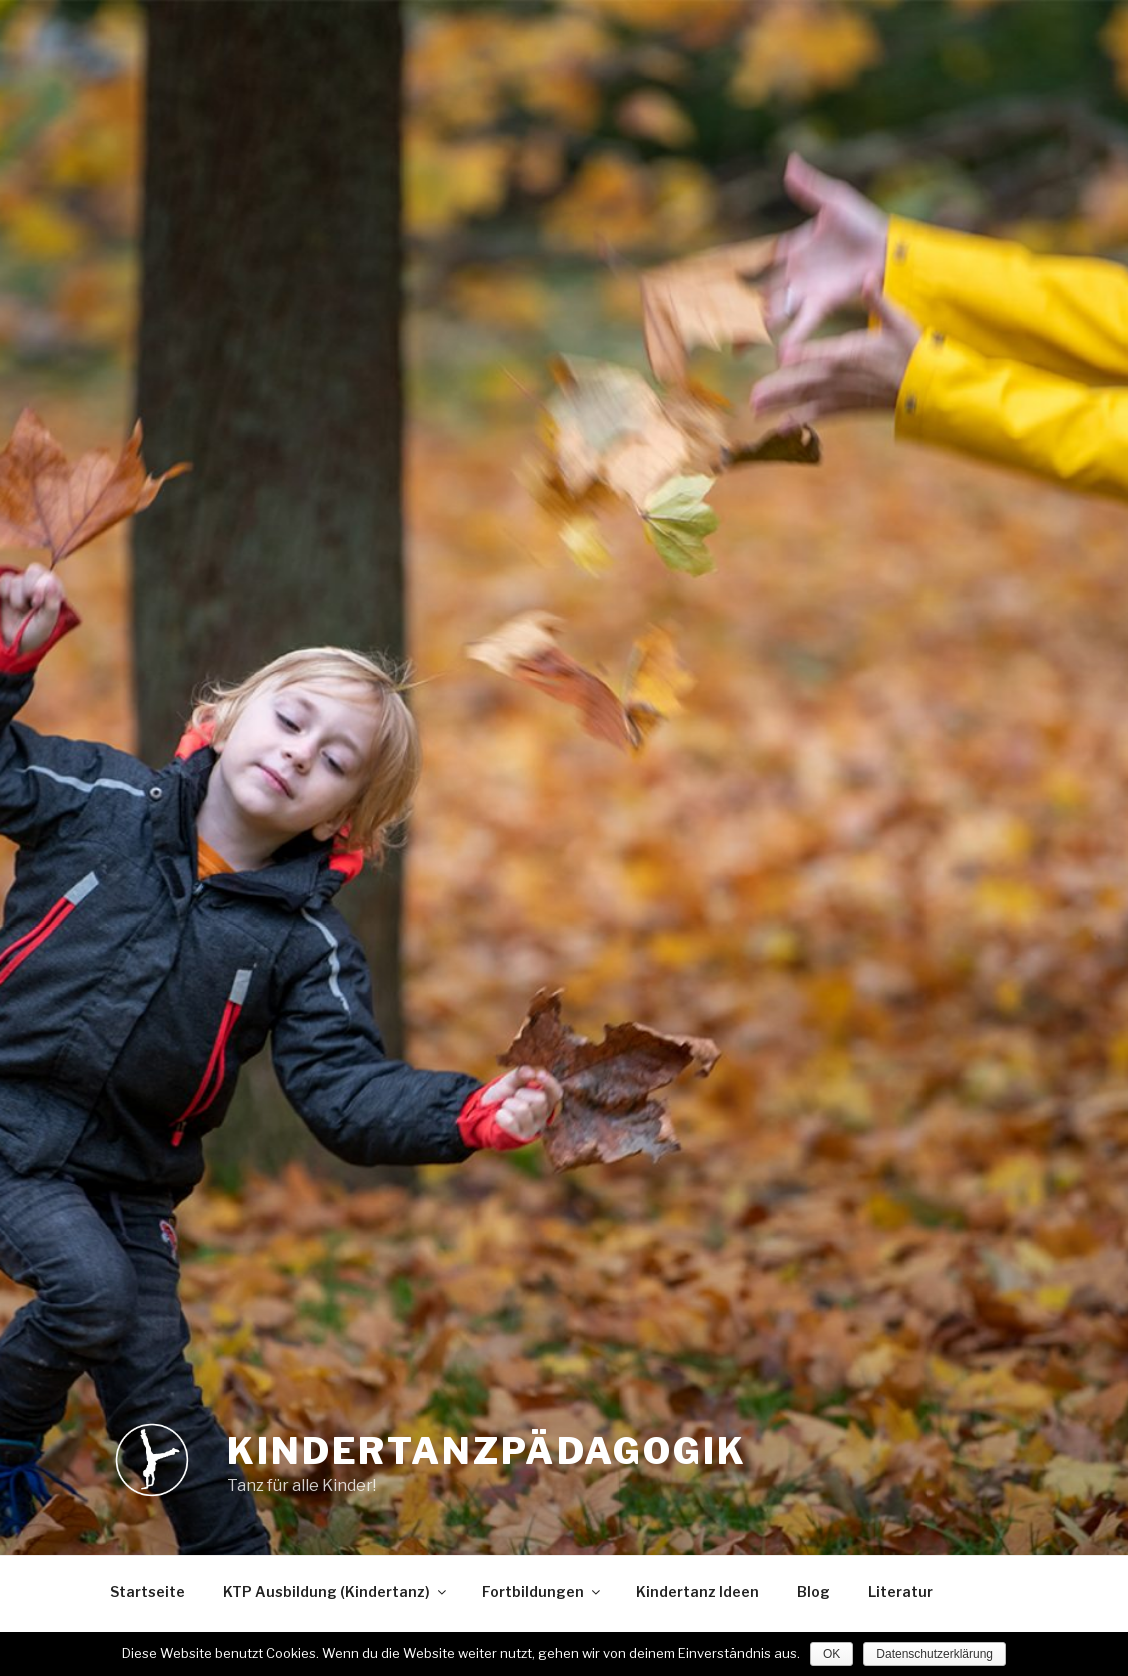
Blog (813, 1591)
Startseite (147, 1591)
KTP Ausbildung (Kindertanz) (336, 1591)
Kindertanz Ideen (697, 1591)
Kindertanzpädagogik (487, 1451)
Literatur (900, 1591)
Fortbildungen (542, 1591)
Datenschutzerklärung (934, 1654)
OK (831, 1654)
